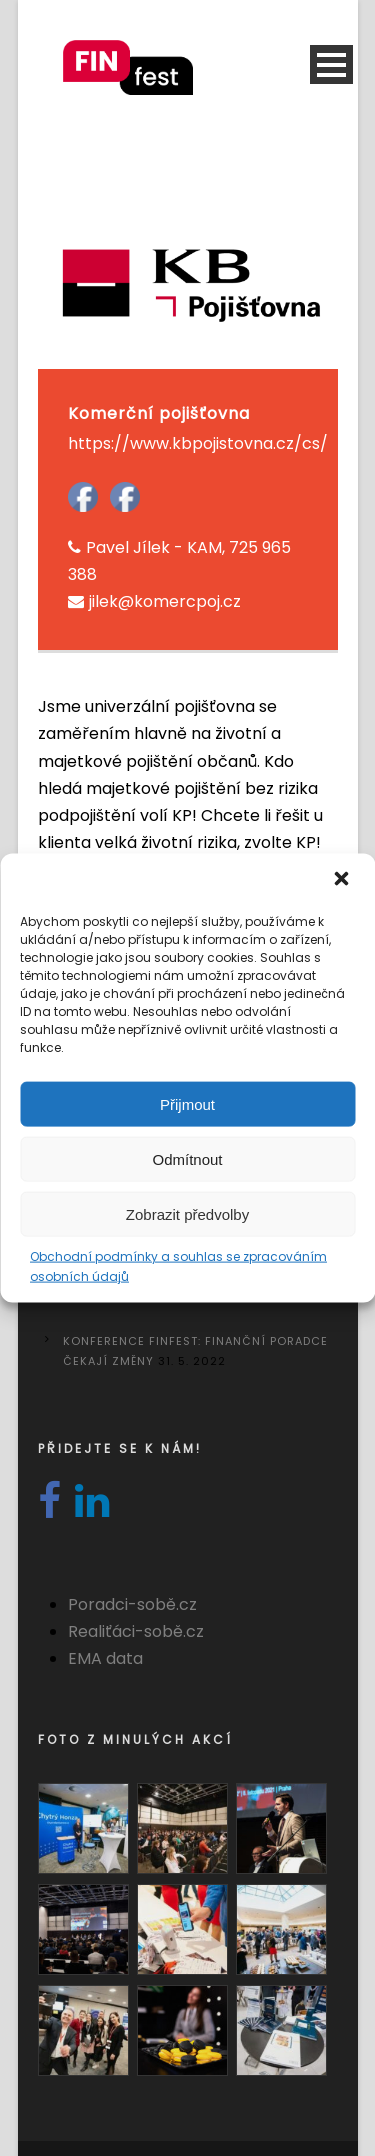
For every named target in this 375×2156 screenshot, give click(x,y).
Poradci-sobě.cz (132, 1604)
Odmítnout (187, 1158)
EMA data (105, 1658)
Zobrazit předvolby (187, 1213)
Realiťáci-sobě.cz (136, 1631)
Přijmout (187, 1103)
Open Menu (331, 64)
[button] (343, 881)
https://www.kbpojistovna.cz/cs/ (198, 443)
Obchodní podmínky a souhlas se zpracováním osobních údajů (178, 1266)
